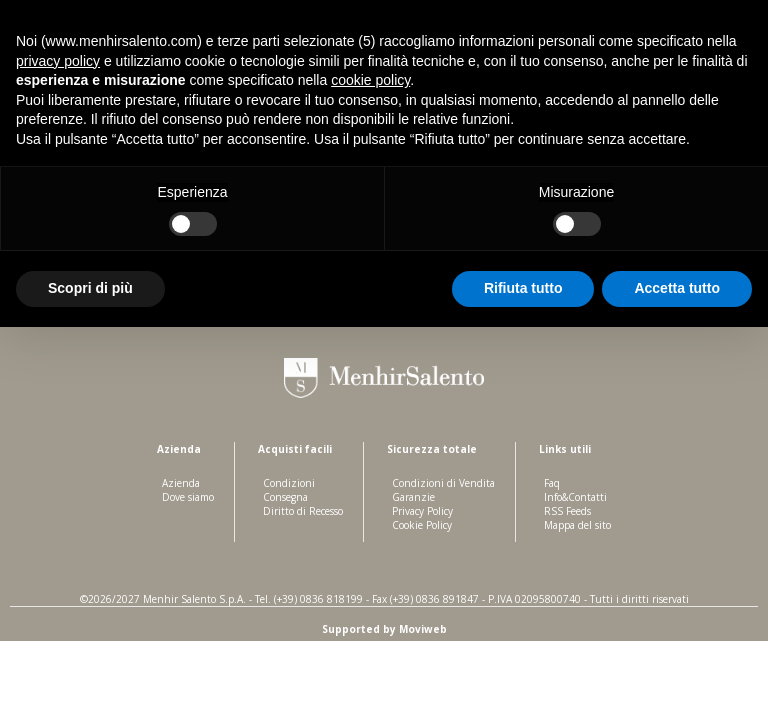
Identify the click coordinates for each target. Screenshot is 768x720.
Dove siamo (188, 497)
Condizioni (289, 483)
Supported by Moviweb (384, 629)
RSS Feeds (567, 511)
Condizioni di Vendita (443, 483)
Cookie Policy (422, 525)
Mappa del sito (577, 525)
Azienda (181, 483)
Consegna (285, 497)
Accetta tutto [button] (677, 288)
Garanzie (413, 497)
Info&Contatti (575, 497)
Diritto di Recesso (303, 511)
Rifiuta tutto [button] (523, 288)
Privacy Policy (422, 511)
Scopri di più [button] (90, 288)
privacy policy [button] (58, 61)
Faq (552, 483)
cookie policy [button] (370, 80)
